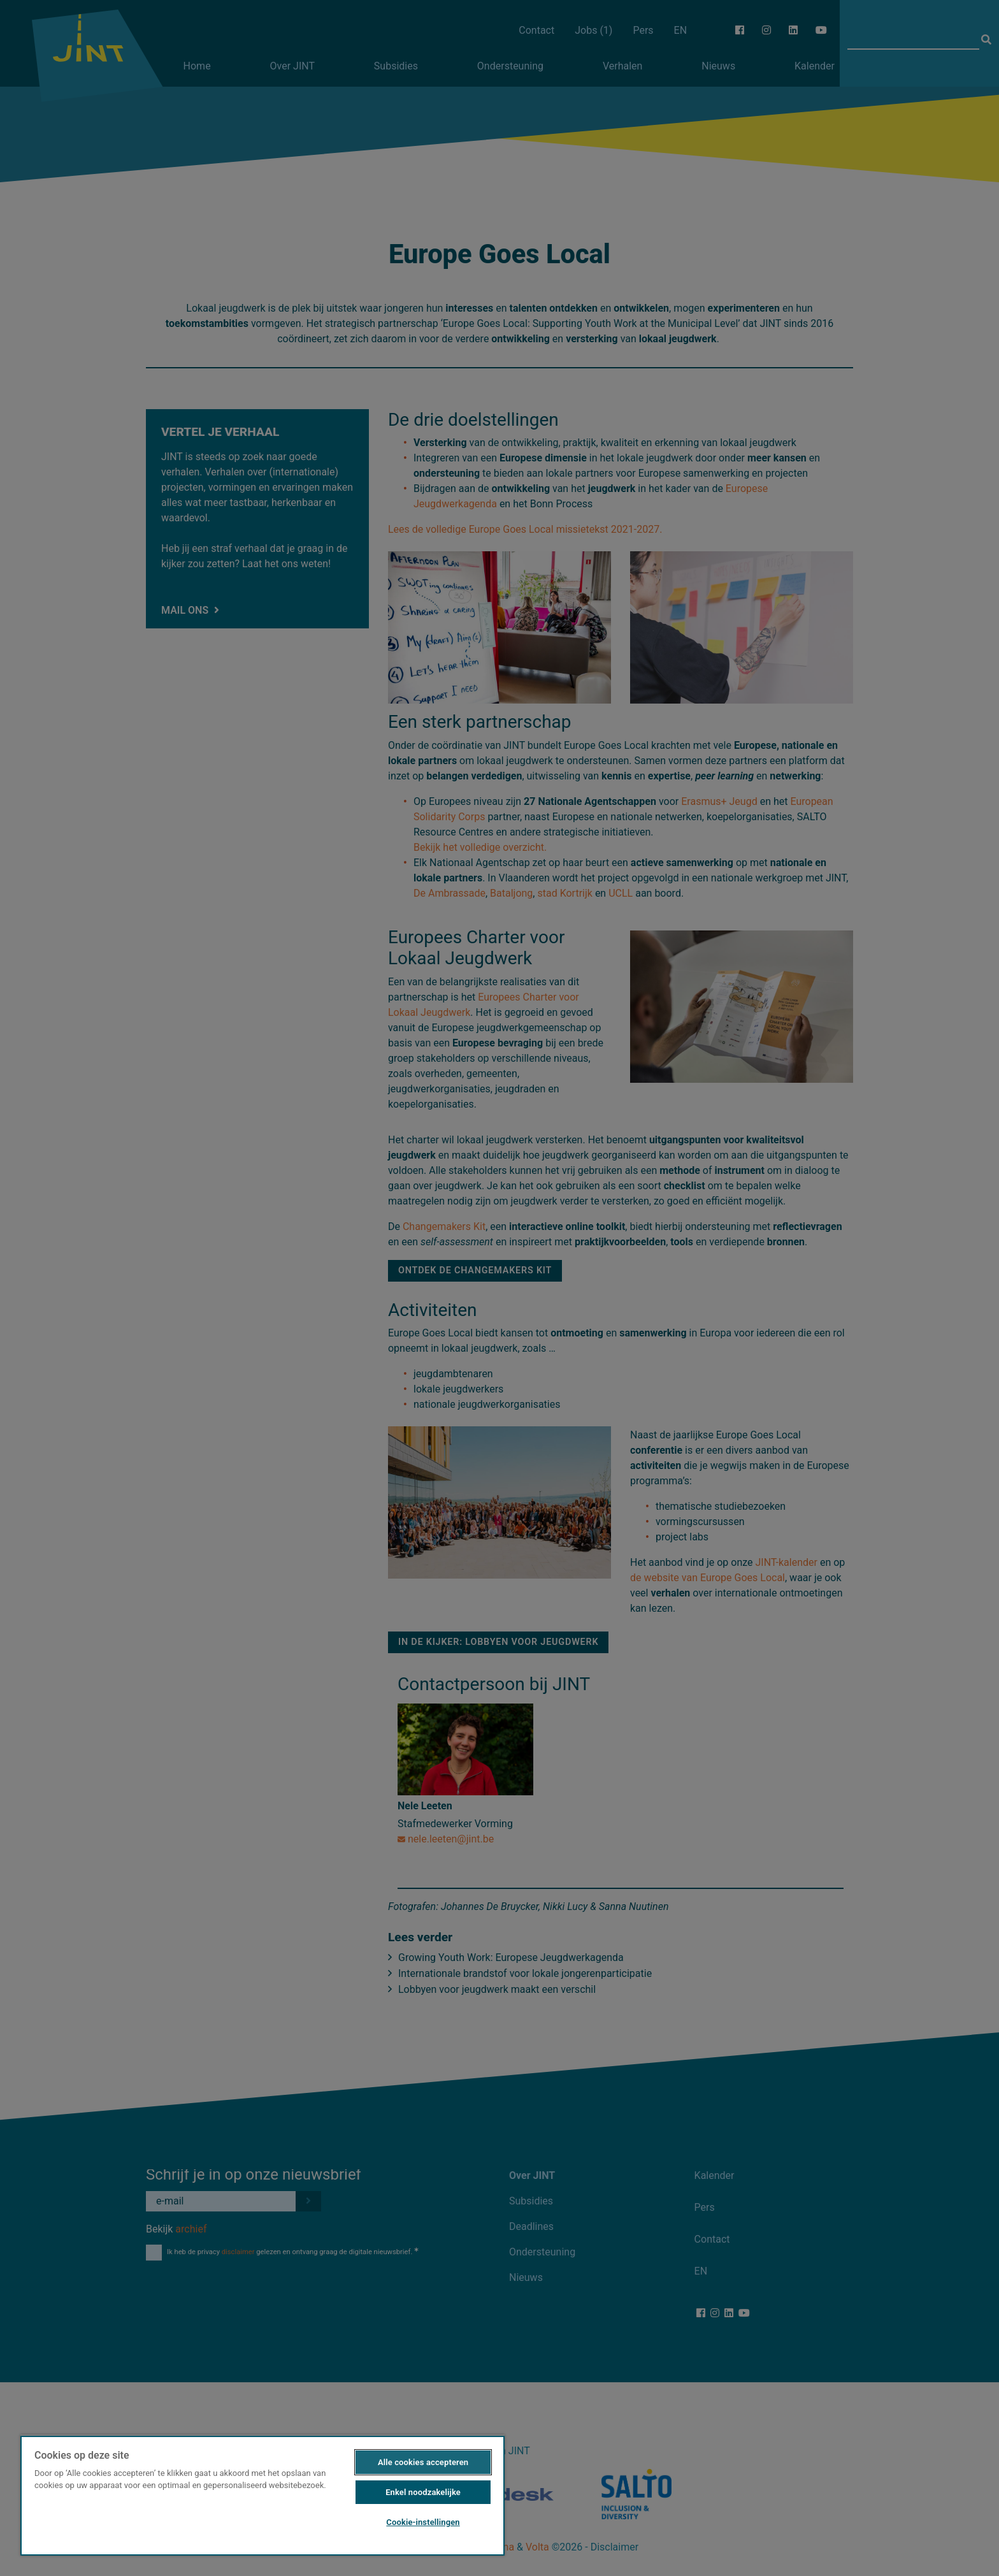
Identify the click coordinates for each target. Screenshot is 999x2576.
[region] (262, 2495)
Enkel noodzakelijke (423, 2492)
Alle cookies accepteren (423, 2462)
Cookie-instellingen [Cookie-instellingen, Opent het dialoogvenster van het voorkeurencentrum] (422, 2522)
